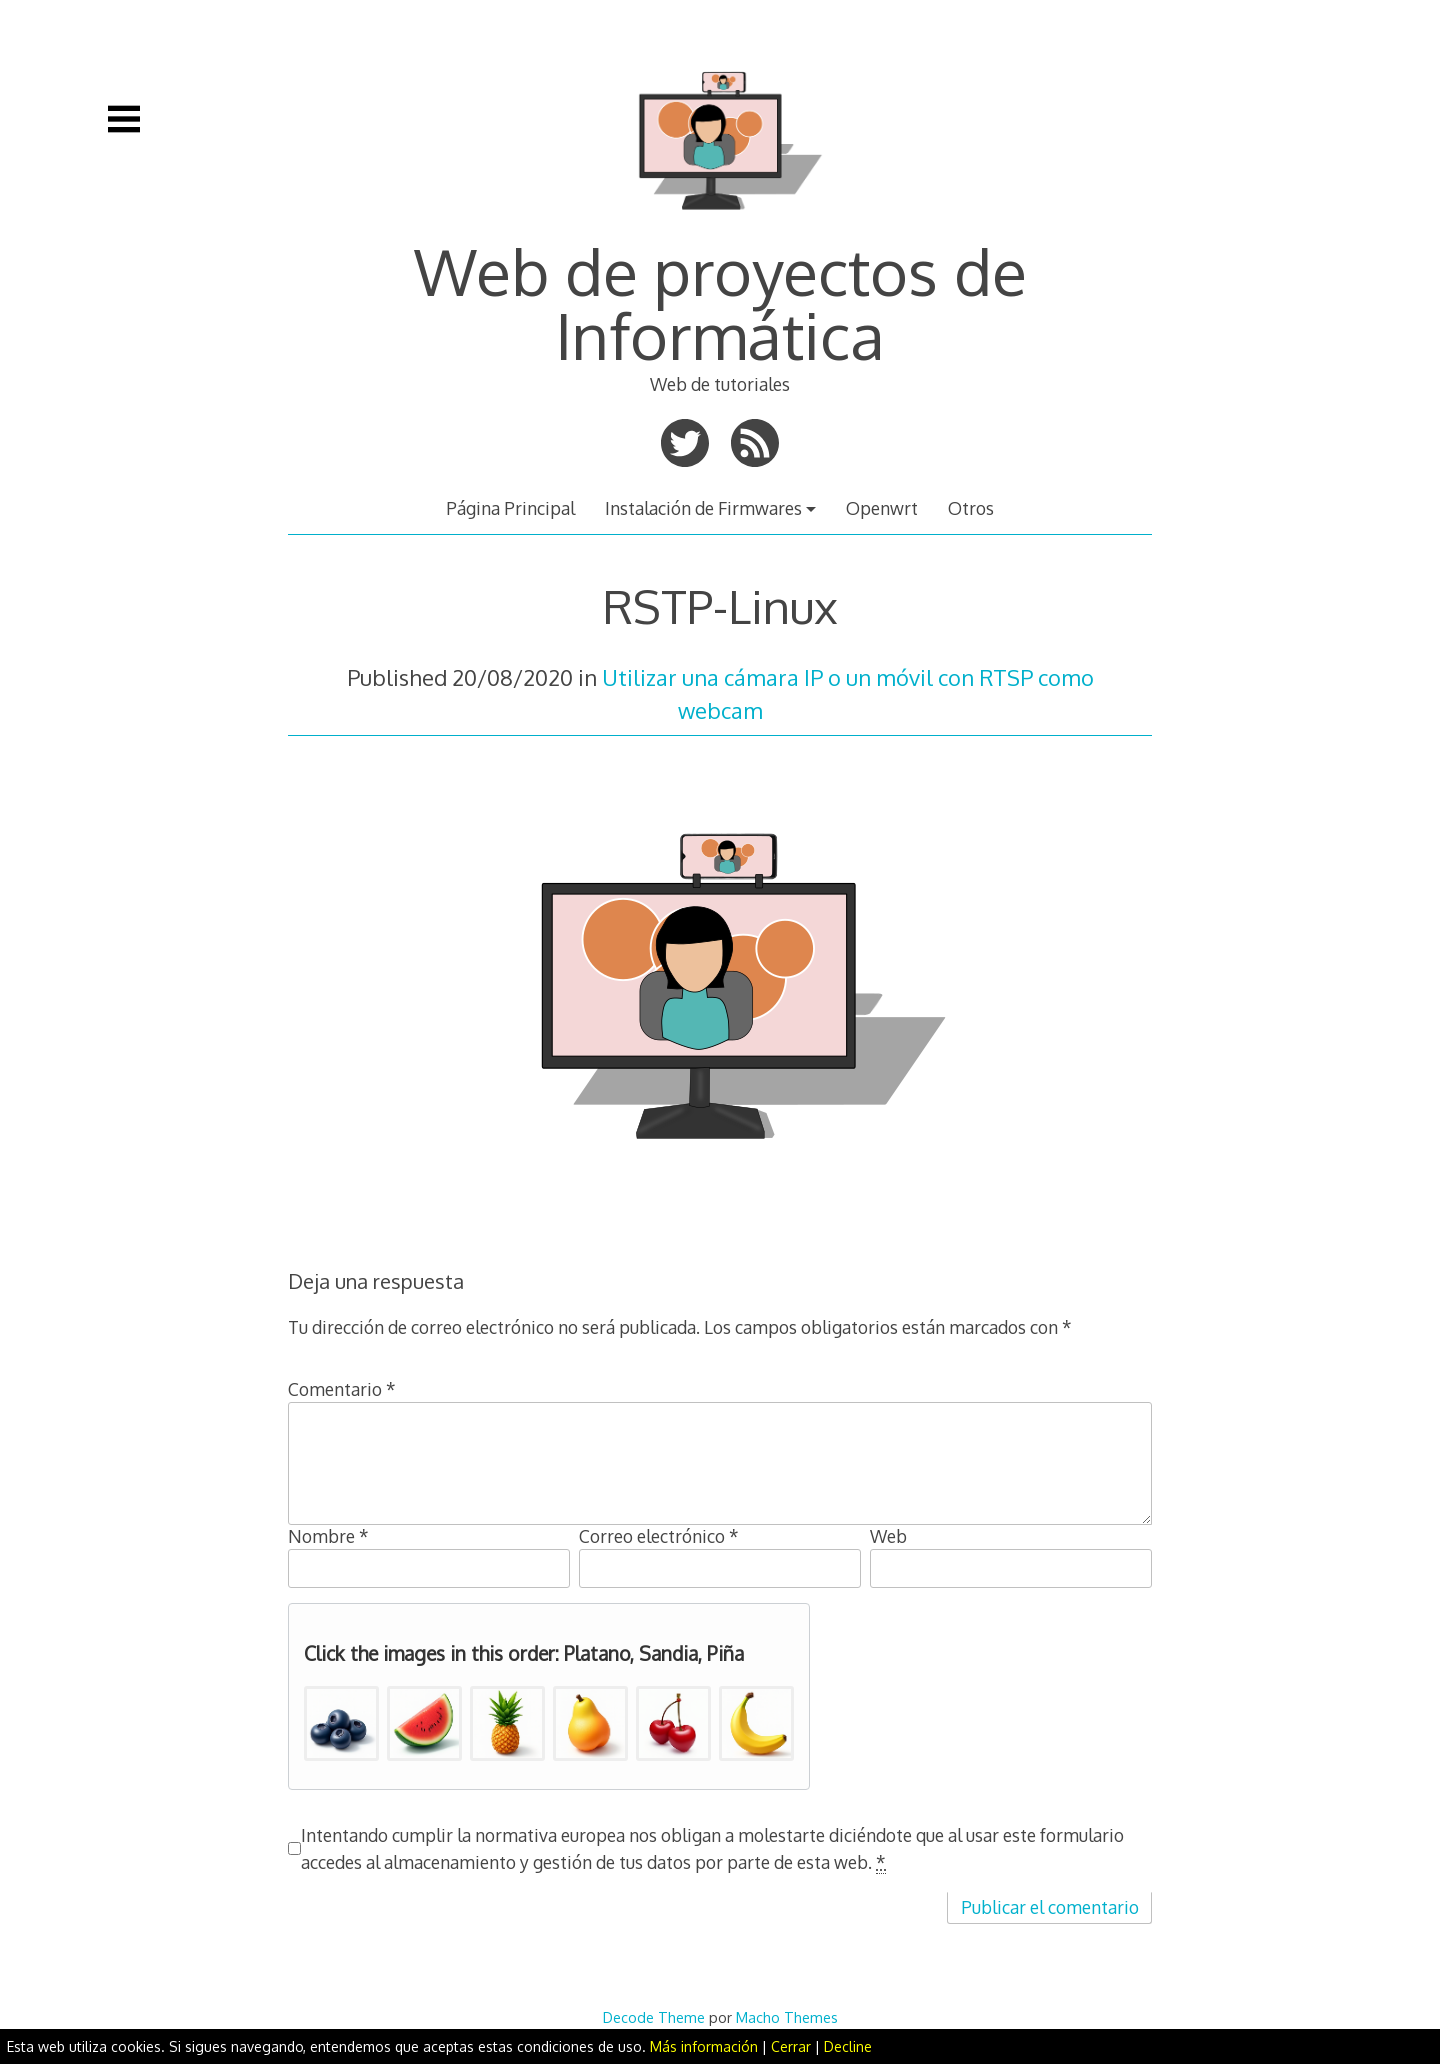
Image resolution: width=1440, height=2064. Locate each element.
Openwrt (882, 508)
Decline (848, 2046)
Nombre (328, 1536)
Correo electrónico (659, 1536)
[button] (341, 1723)
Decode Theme (654, 2017)
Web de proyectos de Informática (720, 302)
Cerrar (791, 2046)
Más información (704, 2046)
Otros (971, 508)
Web (888, 1536)
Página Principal (510, 508)
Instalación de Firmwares (703, 508)
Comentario (342, 1389)
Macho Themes (787, 2017)
